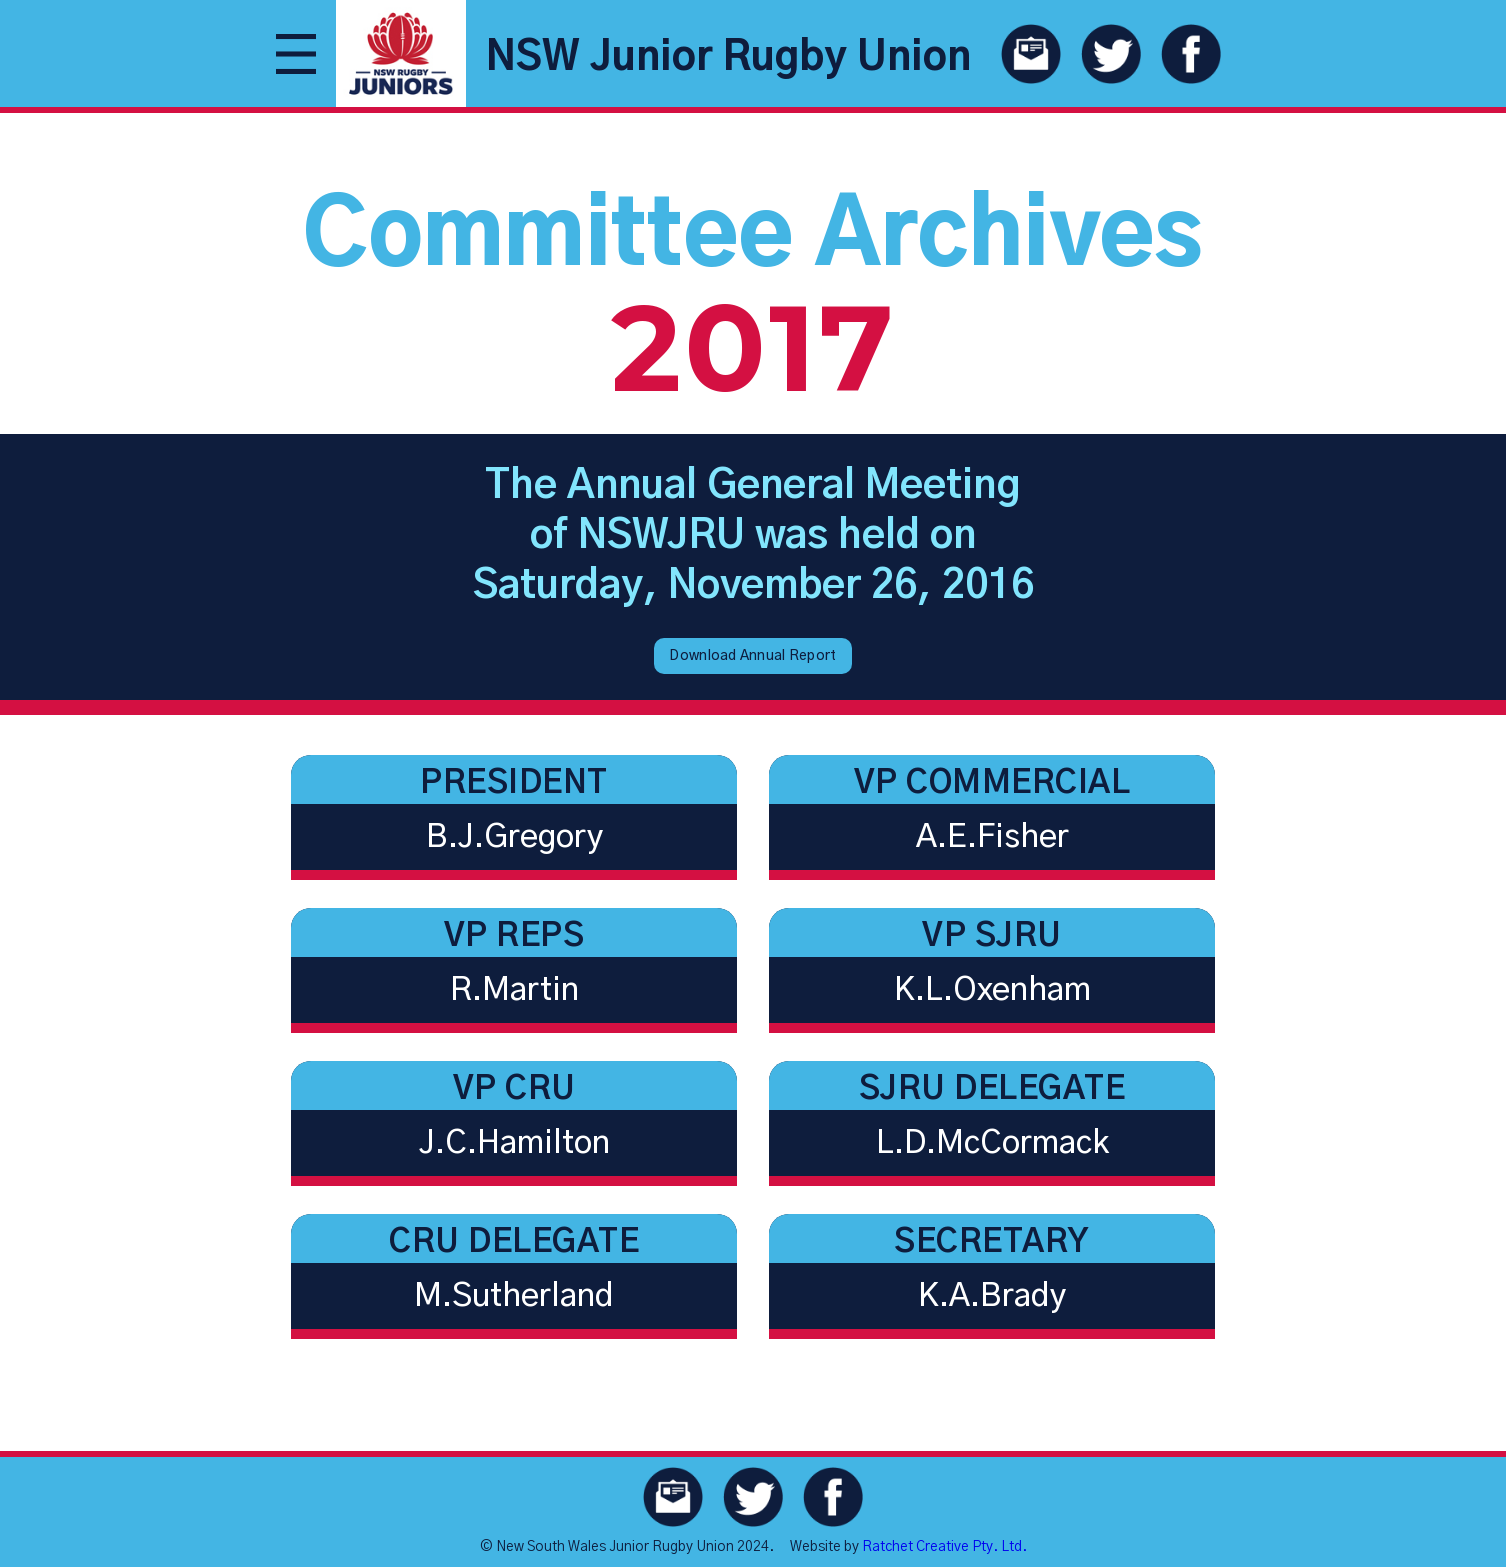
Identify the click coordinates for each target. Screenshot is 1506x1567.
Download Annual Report (752, 656)
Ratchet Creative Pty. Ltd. (944, 1547)
